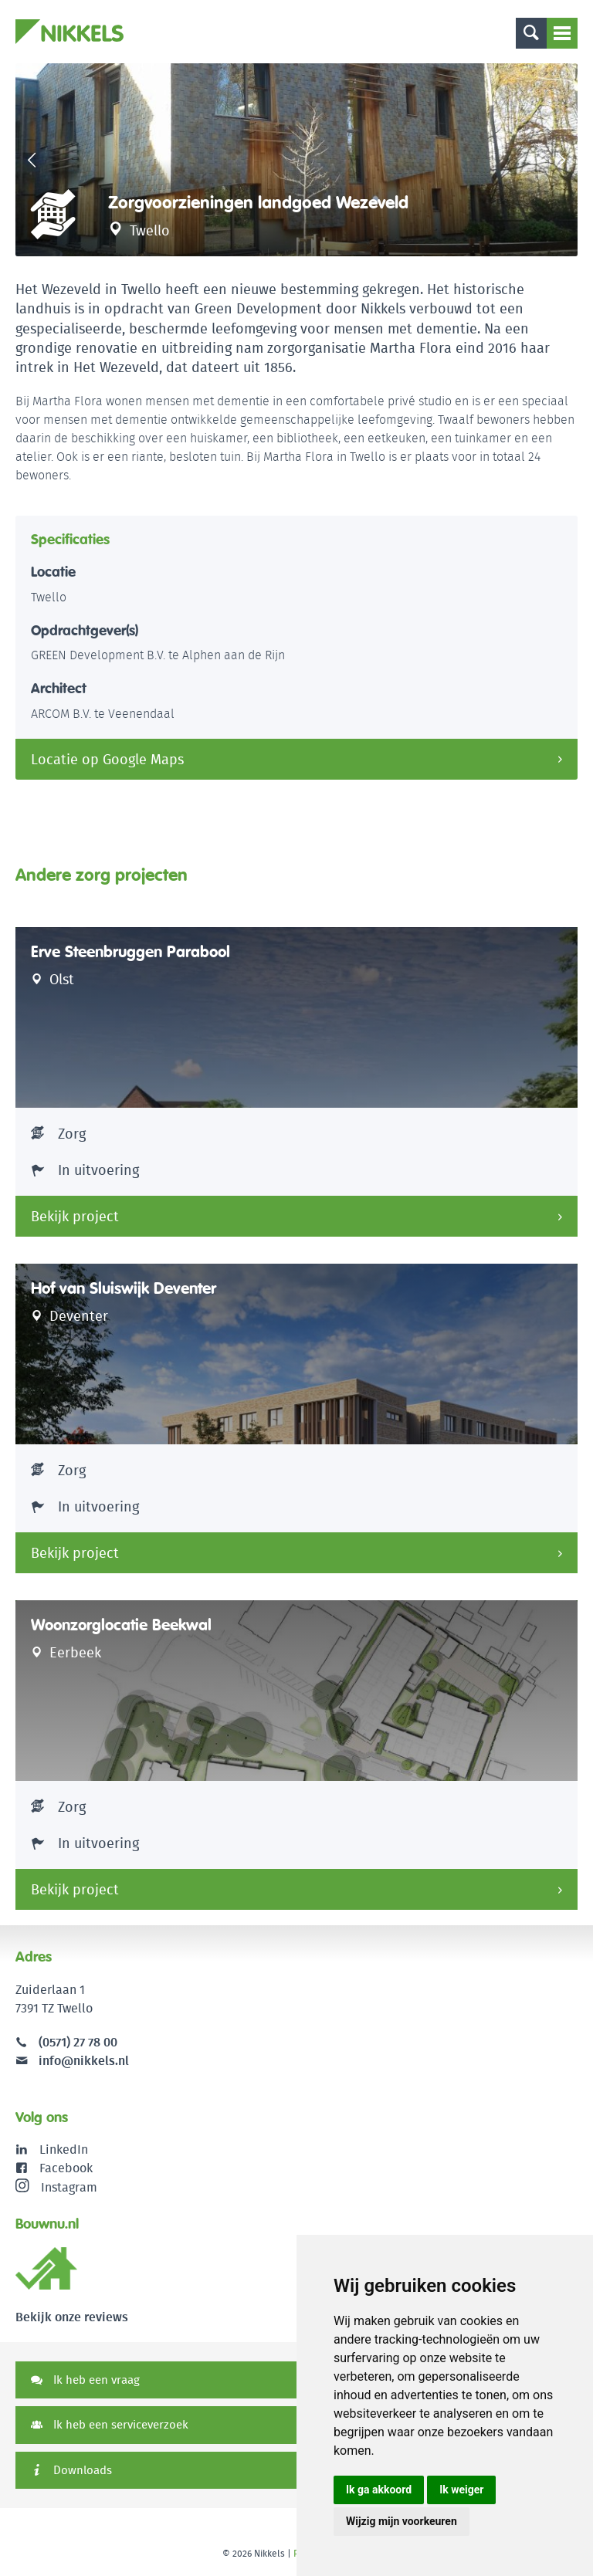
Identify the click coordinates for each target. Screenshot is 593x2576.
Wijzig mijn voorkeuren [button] (401, 2521)
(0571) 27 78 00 (78, 2042)
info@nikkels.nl (72, 2061)
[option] (296, 159)
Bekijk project (75, 1216)
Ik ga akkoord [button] (379, 2489)
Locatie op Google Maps (107, 759)
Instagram (56, 2187)
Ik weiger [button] (461, 2489)
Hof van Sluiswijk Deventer (123, 1288)
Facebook (66, 2168)
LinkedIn (63, 2149)
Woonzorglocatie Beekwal (121, 1625)
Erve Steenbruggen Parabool (130, 952)
